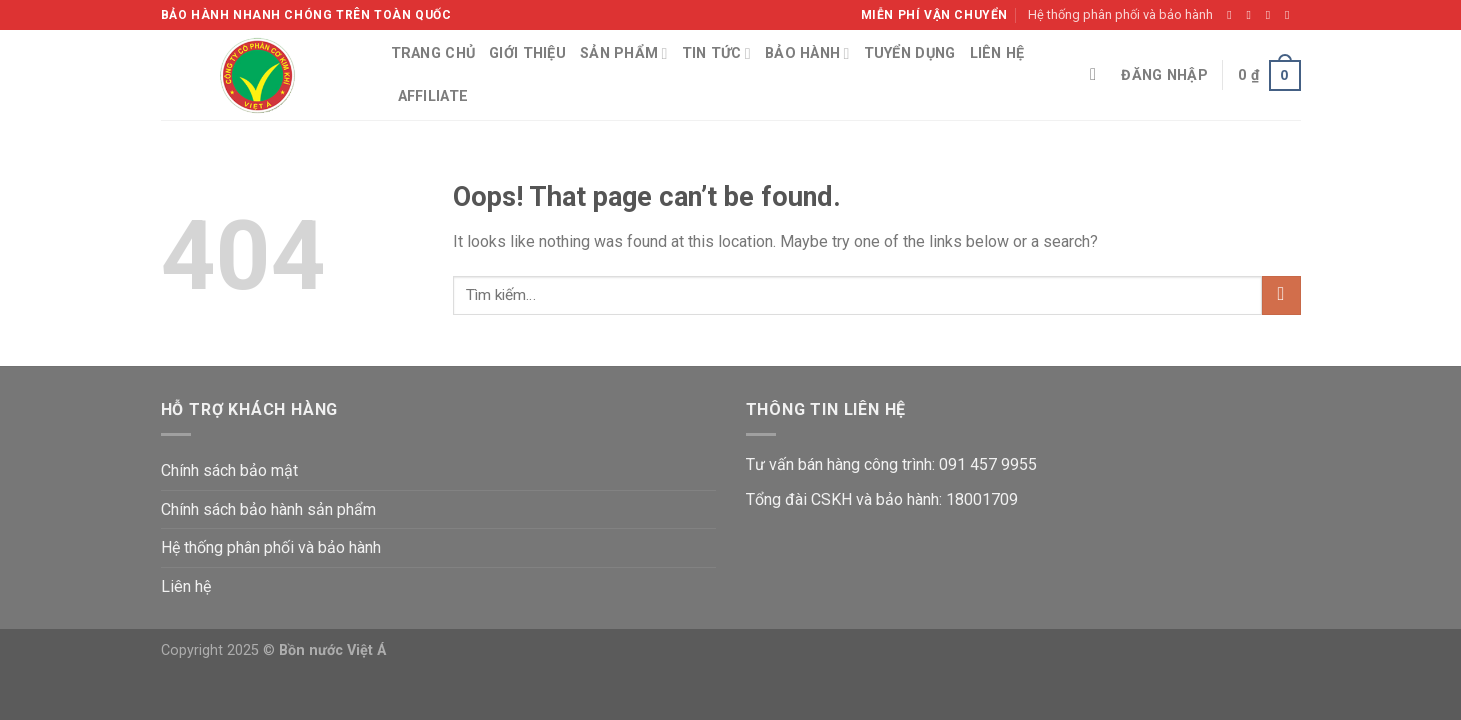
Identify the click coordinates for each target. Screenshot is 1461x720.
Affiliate (433, 96)
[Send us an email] (1291, 15)
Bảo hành (807, 53)
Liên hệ (997, 53)
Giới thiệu (527, 53)
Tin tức (716, 53)
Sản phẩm (624, 53)
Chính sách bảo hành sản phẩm (268, 509)
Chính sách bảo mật (229, 470)
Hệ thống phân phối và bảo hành (1120, 14)
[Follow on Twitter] (1272, 15)
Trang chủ (433, 53)
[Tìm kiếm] (1098, 75)
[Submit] (1281, 295)
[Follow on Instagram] (1253, 15)
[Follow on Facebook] (1233, 15)
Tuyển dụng (910, 53)
